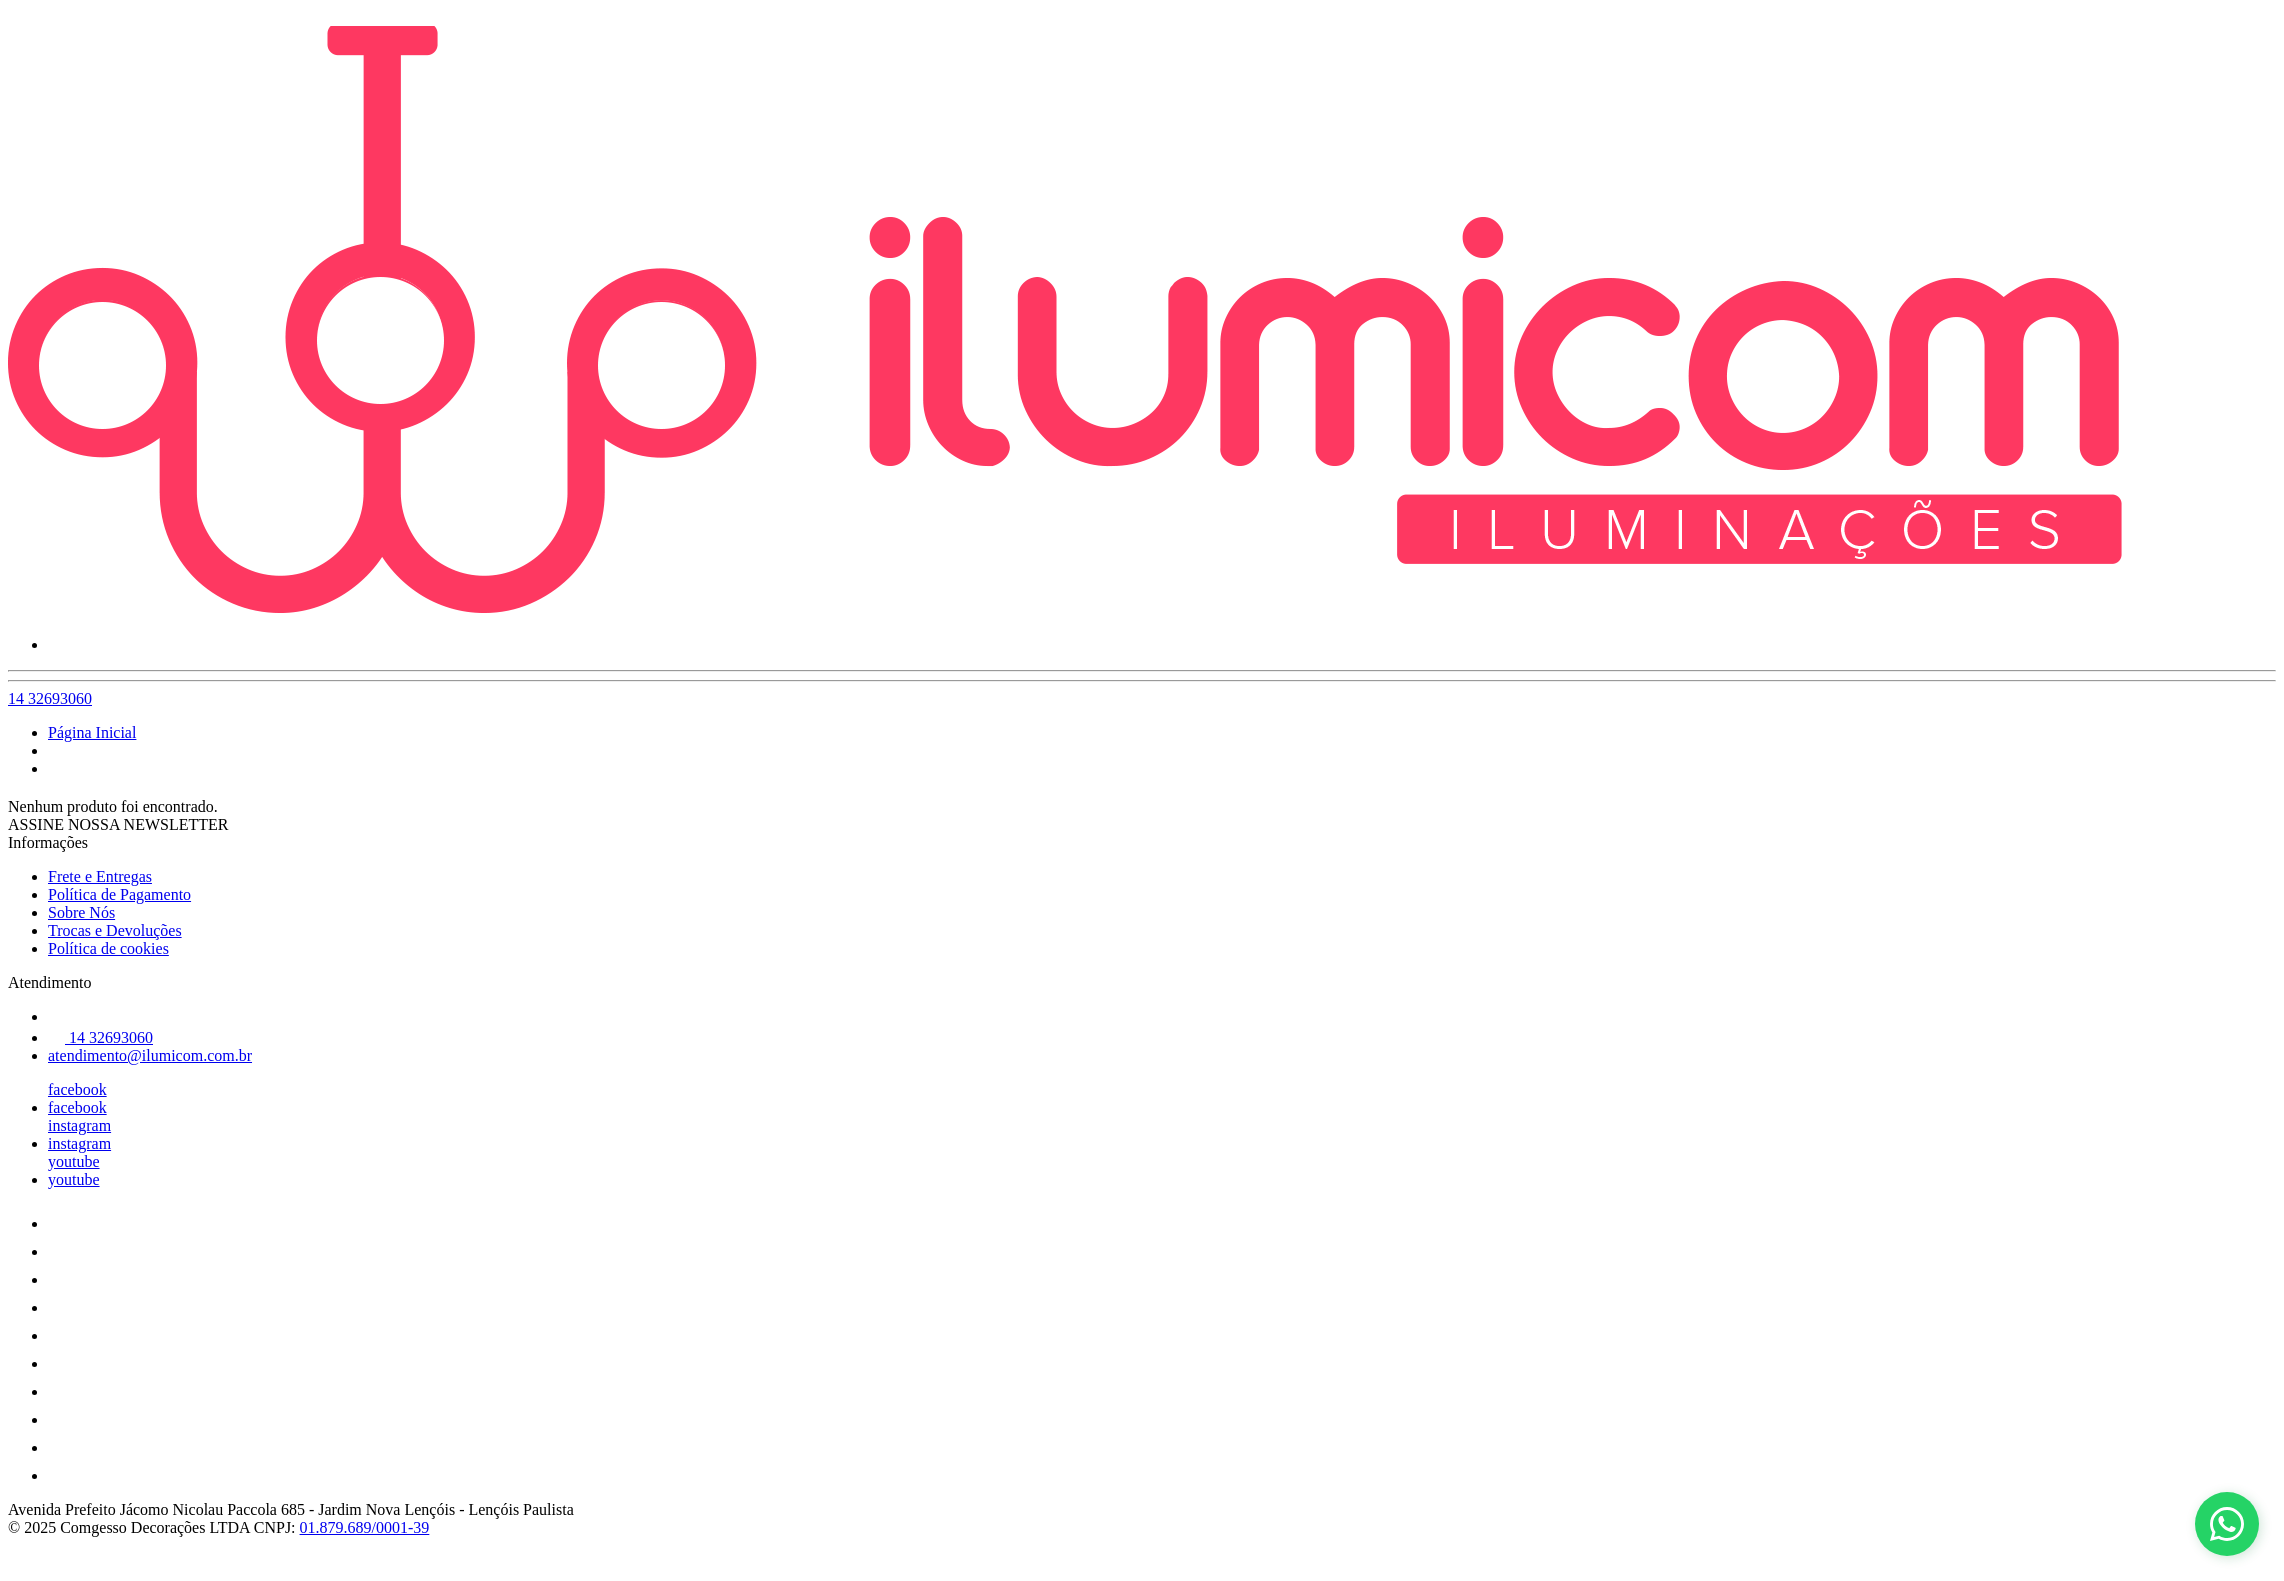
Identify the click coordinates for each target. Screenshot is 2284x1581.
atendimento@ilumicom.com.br (150, 1055)
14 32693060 (50, 698)
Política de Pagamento (119, 894)
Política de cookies (108, 948)
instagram (79, 1125)
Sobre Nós (81, 912)
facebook (77, 1089)
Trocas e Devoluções (115, 930)
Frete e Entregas (100, 876)
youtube (74, 1161)
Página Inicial (92, 732)
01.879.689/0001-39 (365, 1527)
